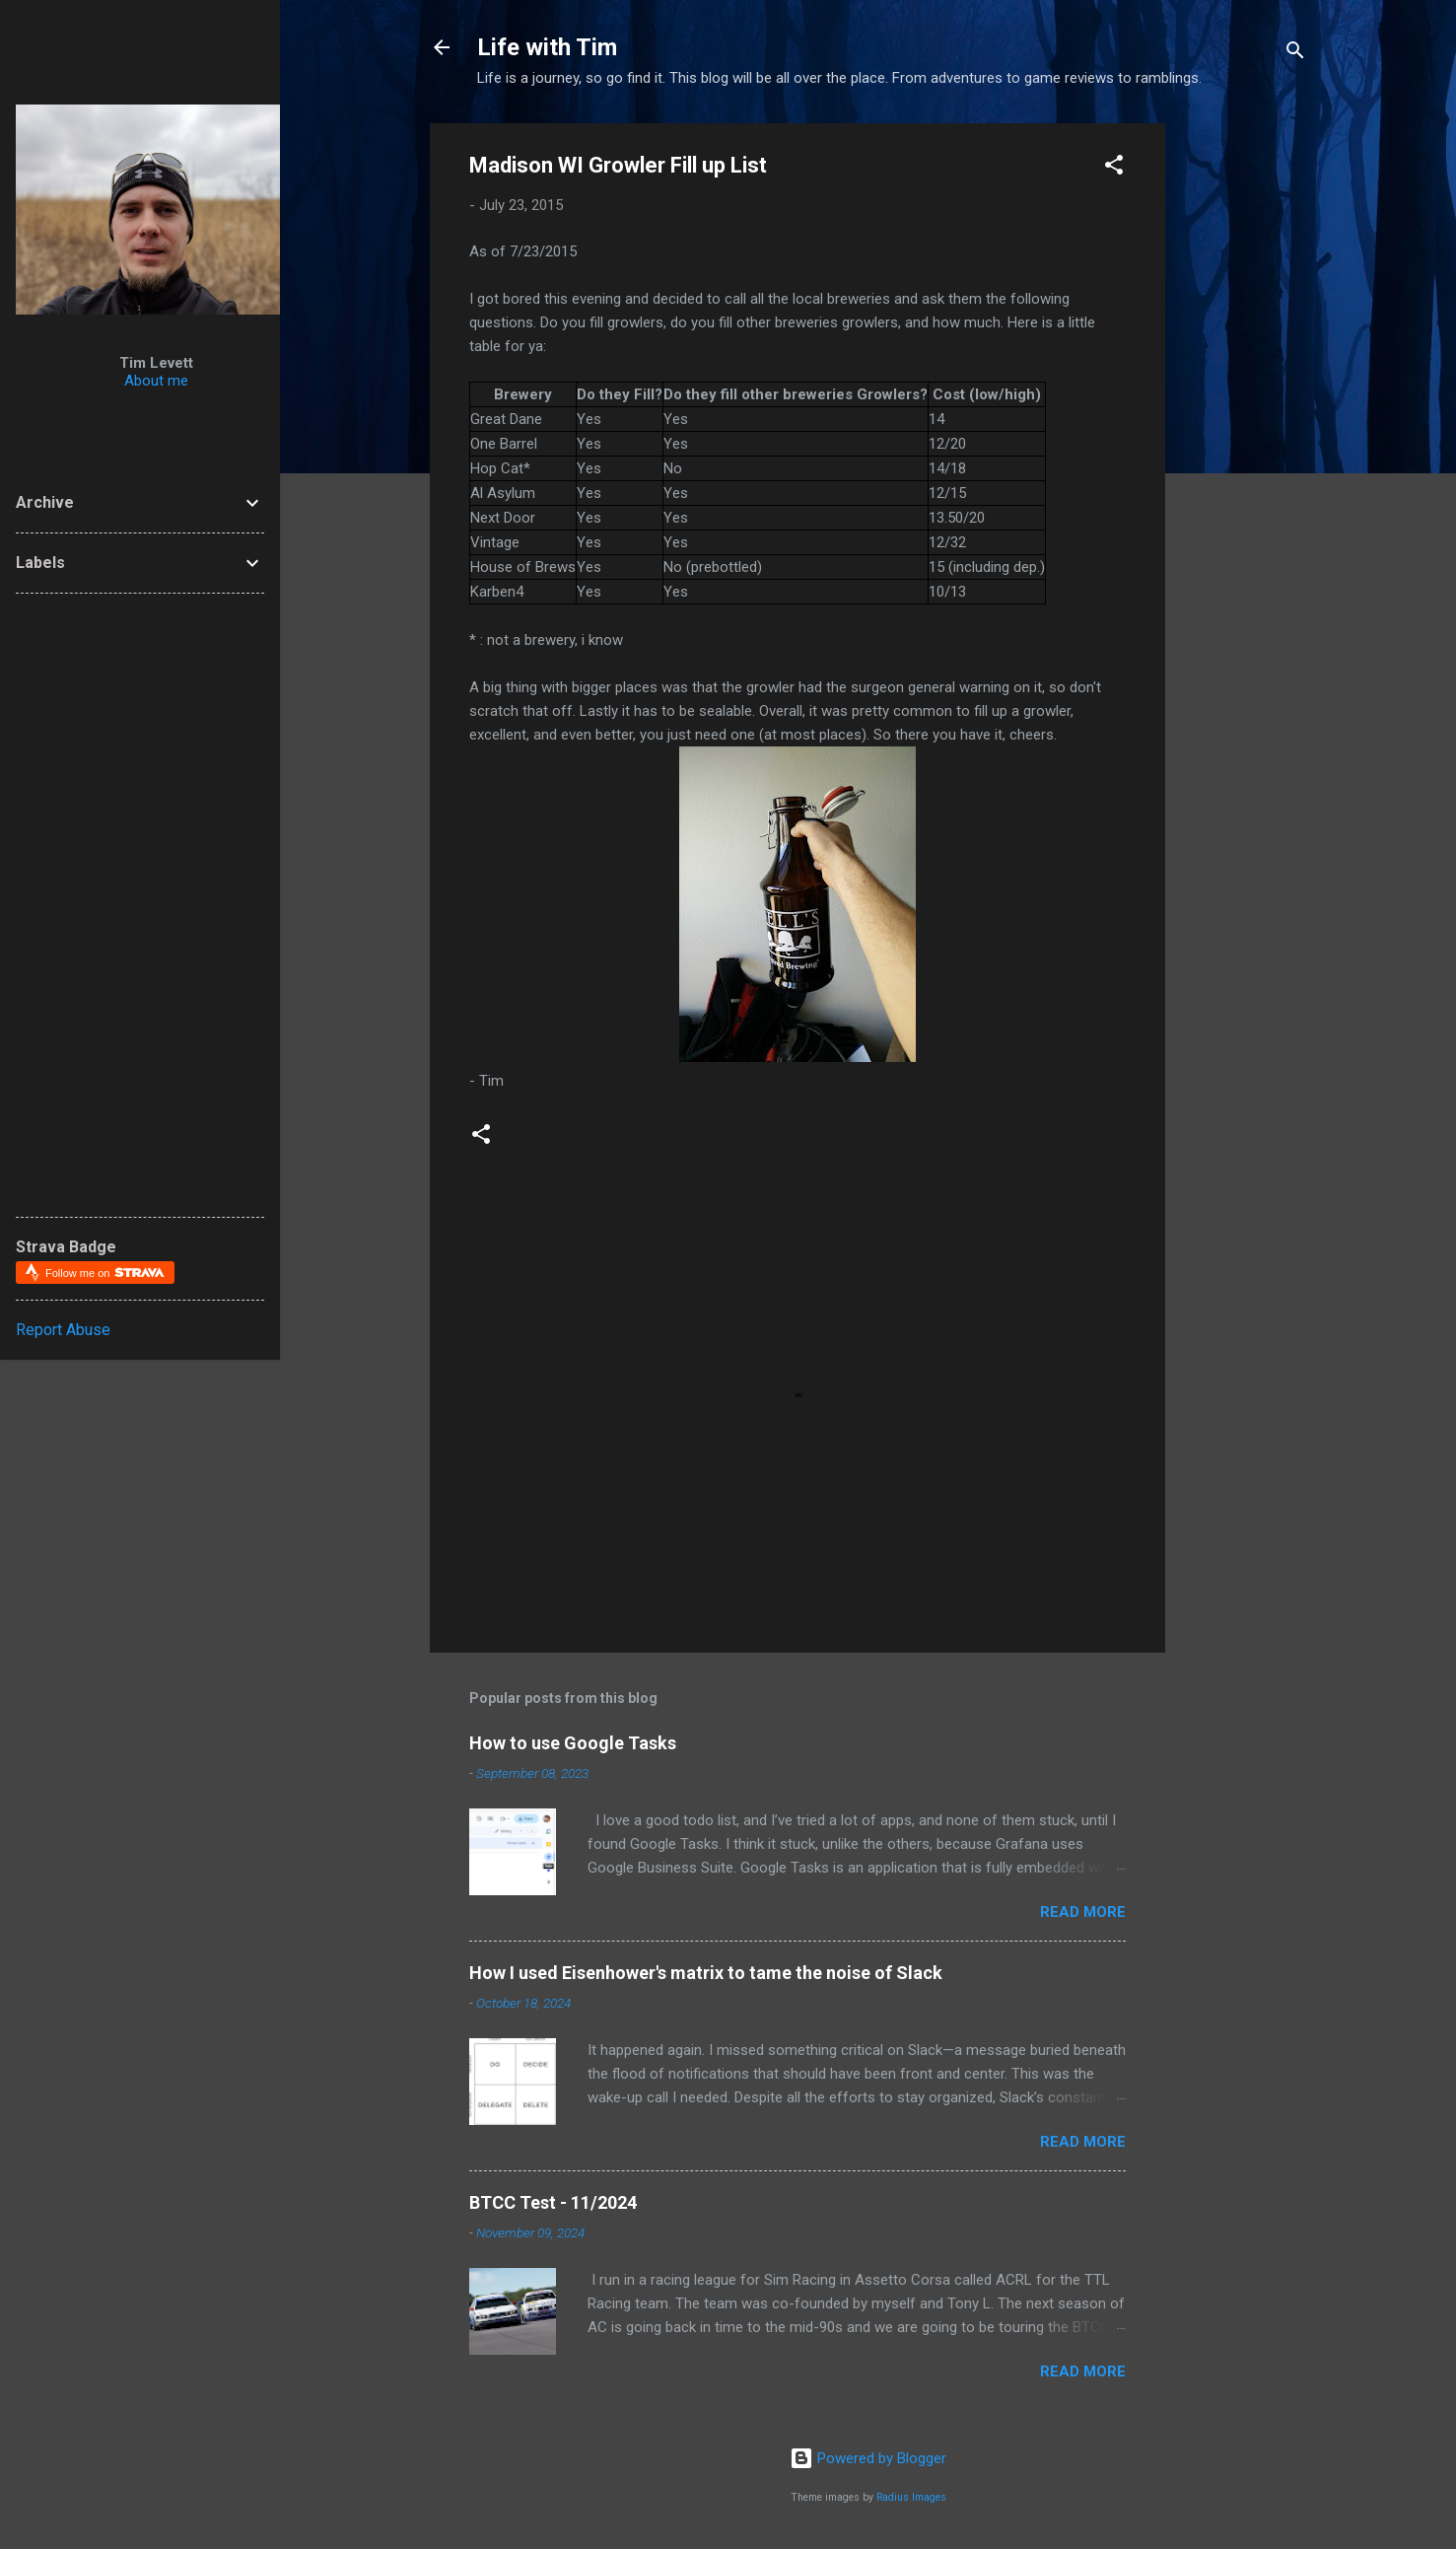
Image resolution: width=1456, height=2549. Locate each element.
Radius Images (911, 2497)
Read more (1083, 1912)
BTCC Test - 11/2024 (553, 2202)
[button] (1114, 168)
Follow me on (105, 1272)
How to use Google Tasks (572, 1743)
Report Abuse (63, 1329)
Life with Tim (547, 47)
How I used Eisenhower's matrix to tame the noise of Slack (705, 1972)
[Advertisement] (1318, 419)
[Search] (1295, 54)
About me (156, 380)
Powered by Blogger (868, 2458)
